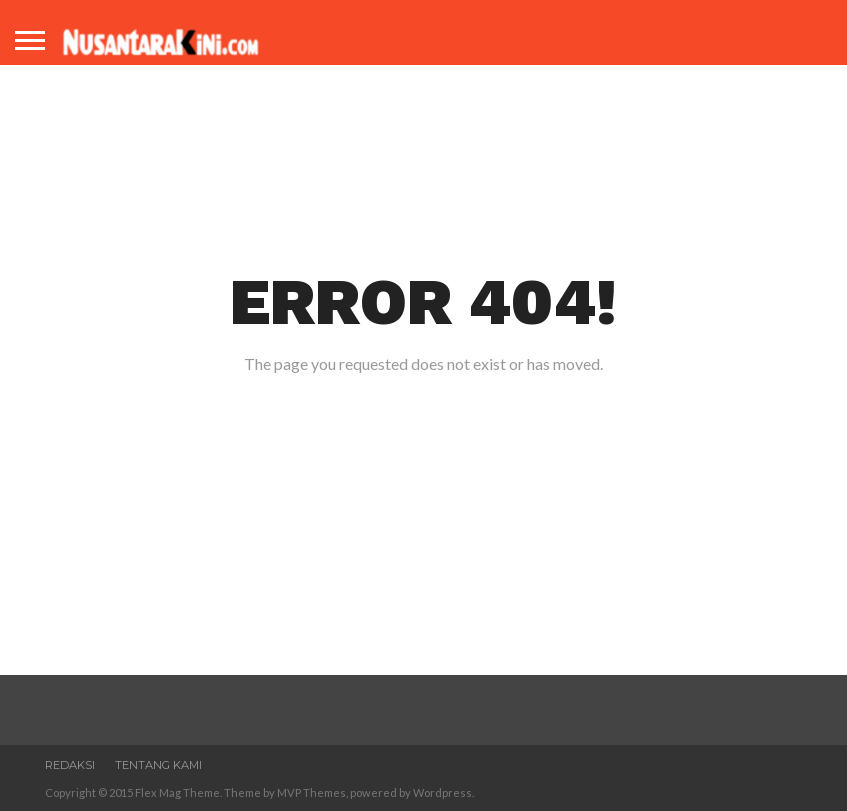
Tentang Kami (158, 765)
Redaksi (70, 765)
